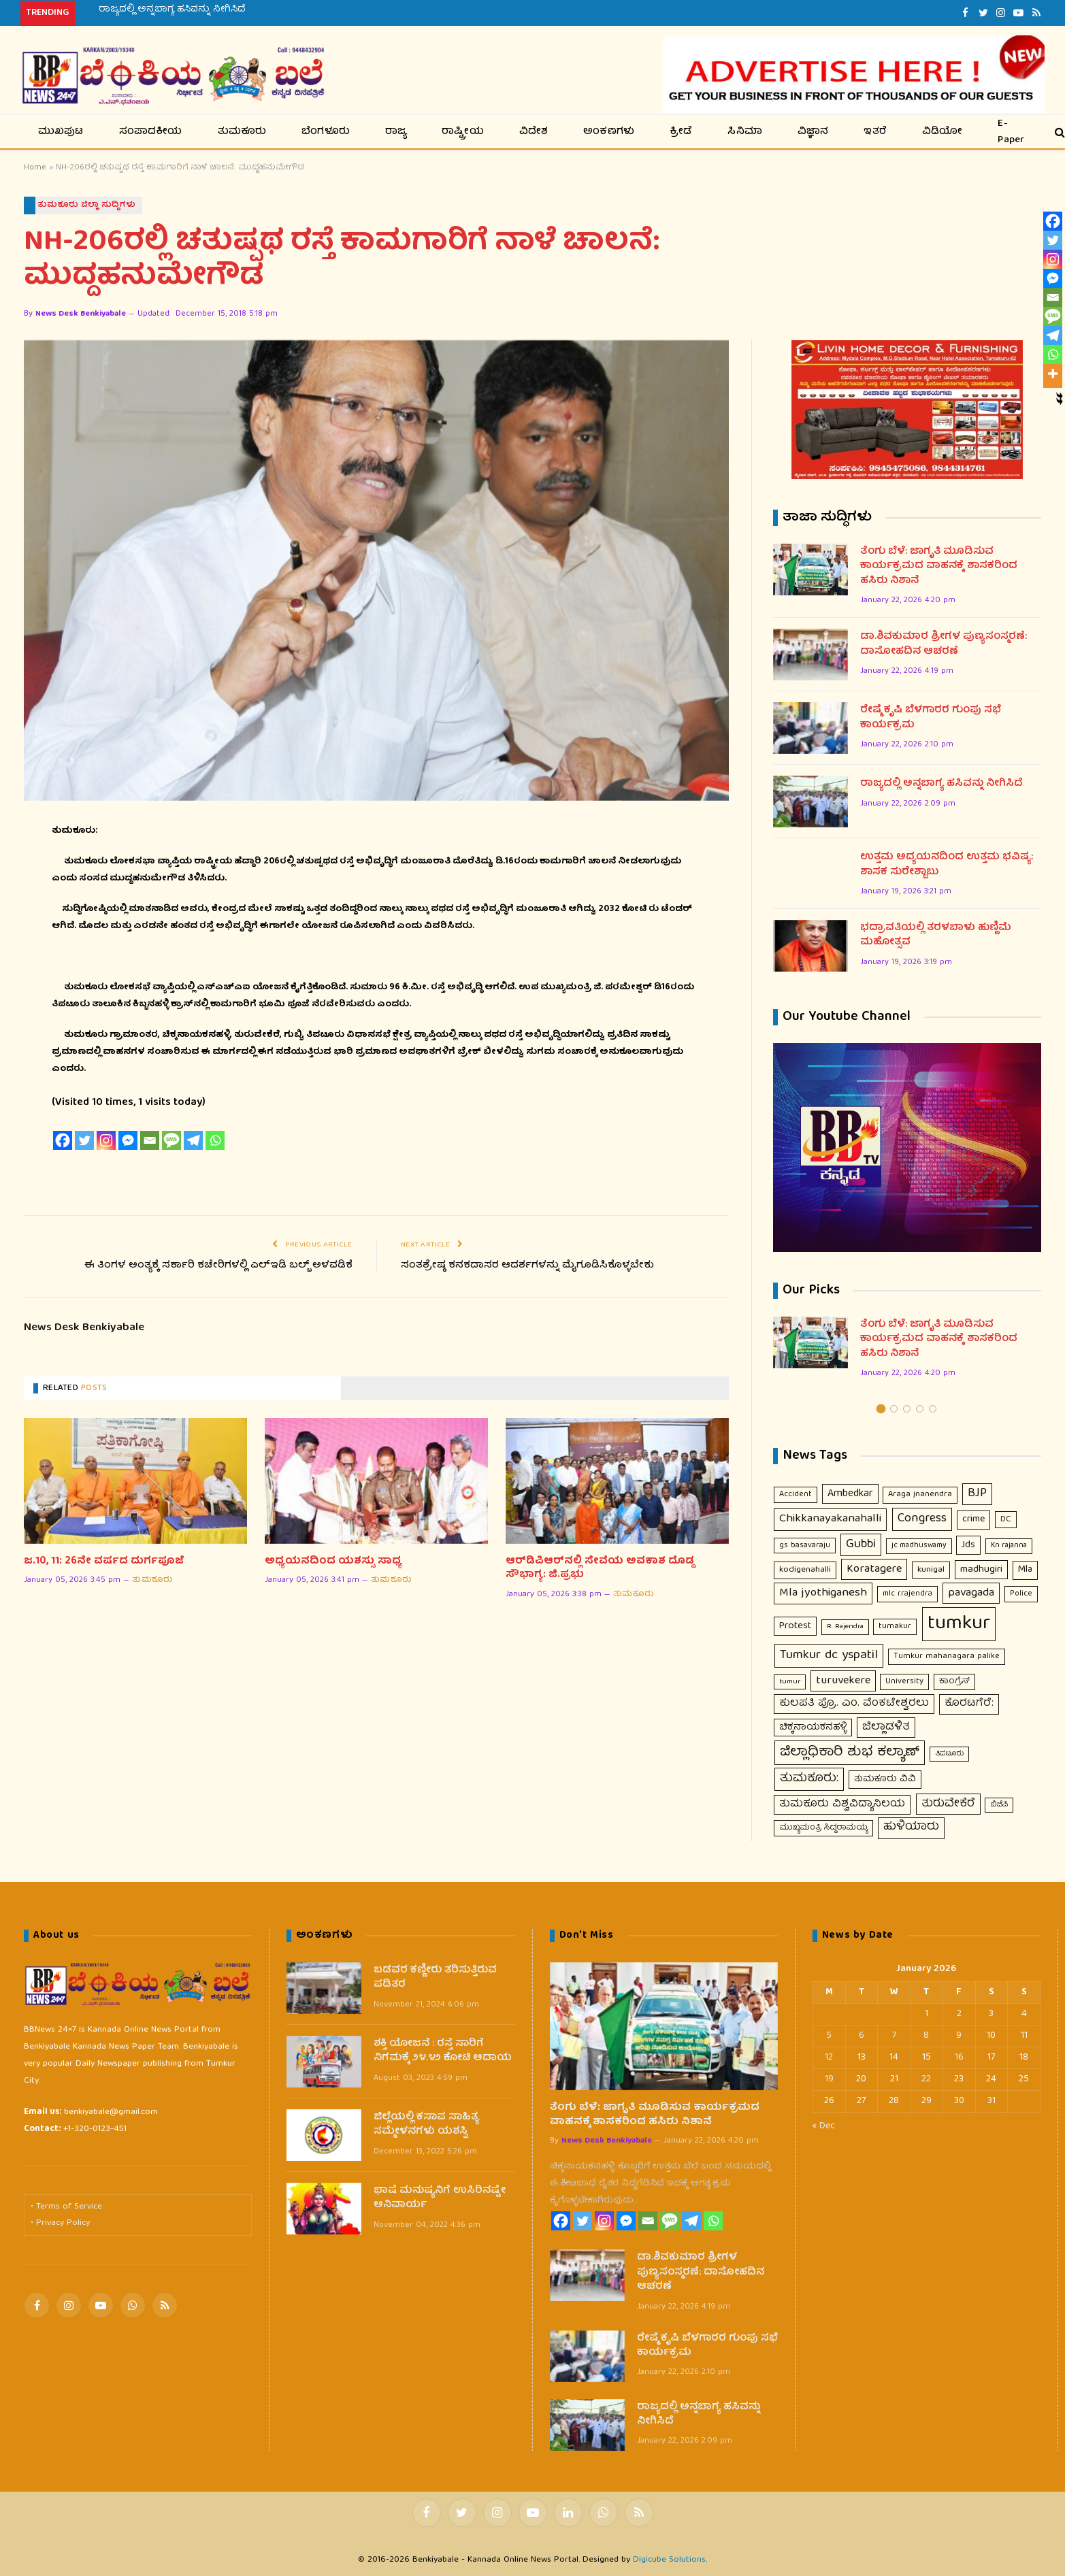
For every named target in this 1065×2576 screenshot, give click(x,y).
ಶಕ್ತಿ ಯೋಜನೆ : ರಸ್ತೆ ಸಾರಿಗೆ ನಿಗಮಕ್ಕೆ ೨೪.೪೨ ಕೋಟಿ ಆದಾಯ (443, 2051)
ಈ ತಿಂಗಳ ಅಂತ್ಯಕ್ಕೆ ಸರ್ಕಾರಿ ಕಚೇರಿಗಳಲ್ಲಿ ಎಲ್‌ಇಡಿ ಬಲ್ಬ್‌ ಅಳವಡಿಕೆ (216, 1266)
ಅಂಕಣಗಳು (608, 132)
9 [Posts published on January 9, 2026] (959, 2036)
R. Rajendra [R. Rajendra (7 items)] (845, 1627)
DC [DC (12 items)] (1005, 1520)
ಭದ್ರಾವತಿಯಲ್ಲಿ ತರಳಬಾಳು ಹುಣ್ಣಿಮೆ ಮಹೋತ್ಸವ (935, 936)
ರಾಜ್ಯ (395, 132)
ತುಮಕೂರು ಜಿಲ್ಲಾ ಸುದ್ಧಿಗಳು (87, 205)
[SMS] (171, 1141)
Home (35, 168)
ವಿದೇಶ (533, 132)
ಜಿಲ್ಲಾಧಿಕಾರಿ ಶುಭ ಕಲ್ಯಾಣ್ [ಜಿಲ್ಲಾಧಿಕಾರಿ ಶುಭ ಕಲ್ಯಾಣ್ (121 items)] (849, 1753)
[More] (1052, 373)
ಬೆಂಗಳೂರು (325, 132)
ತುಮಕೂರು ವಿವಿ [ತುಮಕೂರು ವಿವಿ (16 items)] (885, 1780)
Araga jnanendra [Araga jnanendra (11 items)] (920, 1495)
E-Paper (1011, 131)
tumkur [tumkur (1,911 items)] (959, 1625)
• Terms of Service (66, 2207)
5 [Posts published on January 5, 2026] (829, 2036)
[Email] (149, 1141)
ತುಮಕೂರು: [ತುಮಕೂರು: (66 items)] (809, 1779)
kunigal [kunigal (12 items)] (931, 1571)
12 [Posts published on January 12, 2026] (829, 2057)
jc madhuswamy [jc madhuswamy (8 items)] (919, 1546)
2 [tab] (893, 1409)
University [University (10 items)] (904, 1681)
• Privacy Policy (60, 2224)
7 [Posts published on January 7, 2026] (894, 2036)
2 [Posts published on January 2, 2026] (959, 2014)
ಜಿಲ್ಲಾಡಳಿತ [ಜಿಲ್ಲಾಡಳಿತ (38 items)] (886, 1727)
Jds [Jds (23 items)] (968, 1545)
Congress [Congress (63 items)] (922, 1519)
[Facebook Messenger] (127, 1141)
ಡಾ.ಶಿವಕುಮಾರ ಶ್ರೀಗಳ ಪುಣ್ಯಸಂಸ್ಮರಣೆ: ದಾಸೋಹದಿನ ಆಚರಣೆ (943, 645)
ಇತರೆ (875, 132)
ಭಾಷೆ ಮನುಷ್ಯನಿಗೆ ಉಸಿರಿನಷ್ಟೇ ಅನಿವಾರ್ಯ (440, 2198)
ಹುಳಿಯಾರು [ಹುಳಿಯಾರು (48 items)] (911, 1828)
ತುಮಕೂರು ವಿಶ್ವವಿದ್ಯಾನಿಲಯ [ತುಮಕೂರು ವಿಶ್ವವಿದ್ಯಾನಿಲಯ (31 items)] (842, 1804)
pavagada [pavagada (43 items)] (971, 1594)
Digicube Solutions (669, 2560)
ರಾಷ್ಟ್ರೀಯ (463, 132)
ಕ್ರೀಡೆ (681, 132)
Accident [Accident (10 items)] (795, 1495)
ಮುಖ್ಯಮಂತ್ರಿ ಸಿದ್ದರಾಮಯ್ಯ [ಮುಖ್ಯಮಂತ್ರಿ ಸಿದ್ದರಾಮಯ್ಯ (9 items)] (823, 1828)
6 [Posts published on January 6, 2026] (861, 2036)
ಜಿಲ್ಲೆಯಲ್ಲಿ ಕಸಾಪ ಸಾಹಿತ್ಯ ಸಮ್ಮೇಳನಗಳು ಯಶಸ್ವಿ (426, 2125)
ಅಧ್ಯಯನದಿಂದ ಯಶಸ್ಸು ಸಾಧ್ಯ (333, 1561)
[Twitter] (84, 1141)
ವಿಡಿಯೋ (942, 132)
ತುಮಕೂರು (242, 132)
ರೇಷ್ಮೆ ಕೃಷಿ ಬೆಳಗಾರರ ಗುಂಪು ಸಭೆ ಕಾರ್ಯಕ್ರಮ (930, 718)
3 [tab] (906, 1409)
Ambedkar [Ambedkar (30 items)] (850, 1494)
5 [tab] (932, 1409)
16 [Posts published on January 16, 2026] (959, 2057)
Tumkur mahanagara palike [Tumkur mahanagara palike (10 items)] (947, 1657)
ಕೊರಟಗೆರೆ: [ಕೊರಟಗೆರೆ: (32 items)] (969, 1703)
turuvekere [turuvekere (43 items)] (843, 1681)
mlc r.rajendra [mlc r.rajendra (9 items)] (907, 1594)
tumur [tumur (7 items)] (789, 1681)
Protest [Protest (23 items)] (795, 1627)
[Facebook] (62, 1141)
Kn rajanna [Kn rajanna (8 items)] (1009, 1546)
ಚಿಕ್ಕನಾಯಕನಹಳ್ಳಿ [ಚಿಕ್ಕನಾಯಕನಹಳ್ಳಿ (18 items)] (813, 1727)
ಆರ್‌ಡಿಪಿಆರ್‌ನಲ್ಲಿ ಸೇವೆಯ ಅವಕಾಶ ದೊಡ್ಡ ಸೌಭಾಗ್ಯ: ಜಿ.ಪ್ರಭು (600, 1569)
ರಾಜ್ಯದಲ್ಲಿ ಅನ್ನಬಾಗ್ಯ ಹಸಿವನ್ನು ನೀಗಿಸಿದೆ (172, 9)
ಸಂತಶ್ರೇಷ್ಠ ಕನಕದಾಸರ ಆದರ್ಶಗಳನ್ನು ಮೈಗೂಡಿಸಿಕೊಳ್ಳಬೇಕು (528, 1266)
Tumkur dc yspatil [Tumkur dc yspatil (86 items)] (829, 1656)
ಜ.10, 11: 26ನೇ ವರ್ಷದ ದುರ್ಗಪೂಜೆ (104, 1561)
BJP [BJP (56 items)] (977, 1494)
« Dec (824, 2126)
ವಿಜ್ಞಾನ (813, 132)
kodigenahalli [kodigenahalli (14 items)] (805, 1571)
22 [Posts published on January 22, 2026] (926, 2079)
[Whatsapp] (215, 1141)
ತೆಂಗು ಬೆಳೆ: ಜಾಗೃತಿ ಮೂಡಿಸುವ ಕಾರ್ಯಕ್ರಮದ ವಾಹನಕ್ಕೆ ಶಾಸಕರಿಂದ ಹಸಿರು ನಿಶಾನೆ (938, 567)
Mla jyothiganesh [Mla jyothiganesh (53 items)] (823, 1593)
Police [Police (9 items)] (1021, 1594)
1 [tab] (880, 1409)
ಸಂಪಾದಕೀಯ (150, 132)
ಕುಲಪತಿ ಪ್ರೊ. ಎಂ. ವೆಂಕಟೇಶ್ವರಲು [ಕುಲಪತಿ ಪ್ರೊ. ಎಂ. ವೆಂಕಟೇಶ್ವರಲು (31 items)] (854, 1703)
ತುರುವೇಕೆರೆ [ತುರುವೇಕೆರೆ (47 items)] (948, 1804)
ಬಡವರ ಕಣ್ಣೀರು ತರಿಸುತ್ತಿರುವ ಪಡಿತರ (435, 1978)
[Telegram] (193, 1141)
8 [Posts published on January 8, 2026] (926, 2036)
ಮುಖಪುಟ (61, 132)
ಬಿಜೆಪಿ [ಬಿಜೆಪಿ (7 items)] (999, 1804)
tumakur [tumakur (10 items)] (895, 1627)
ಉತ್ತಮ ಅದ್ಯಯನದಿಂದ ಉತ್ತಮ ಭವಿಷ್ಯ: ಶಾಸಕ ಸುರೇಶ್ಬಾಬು (946, 865)
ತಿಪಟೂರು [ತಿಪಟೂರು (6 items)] (949, 1755)
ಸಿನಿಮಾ (744, 132)
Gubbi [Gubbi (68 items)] (861, 1544)
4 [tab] (919, 1409)
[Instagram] (106, 1141)
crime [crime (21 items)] (973, 1520)
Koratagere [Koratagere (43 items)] (874, 1570)
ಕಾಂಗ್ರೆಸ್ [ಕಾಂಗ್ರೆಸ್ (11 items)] (954, 1681)
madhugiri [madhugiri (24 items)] (981, 1570)
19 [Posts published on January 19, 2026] (829, 2079)
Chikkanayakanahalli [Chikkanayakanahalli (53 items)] (830, 1519)
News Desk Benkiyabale (80, 315)
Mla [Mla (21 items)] (1025, 1570)
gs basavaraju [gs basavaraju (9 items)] (804, 1545)
